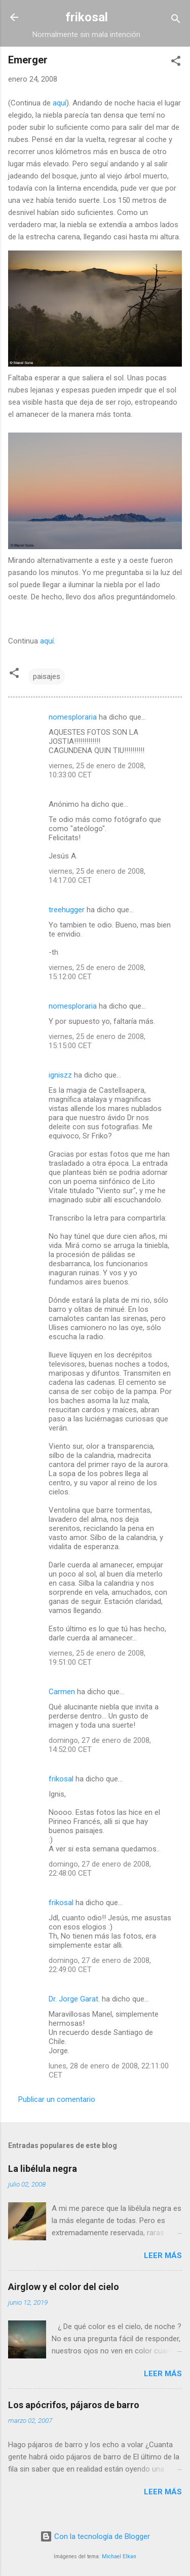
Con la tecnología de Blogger (95, 2536)
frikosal (86, 17)
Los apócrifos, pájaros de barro (73, 2405)
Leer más (163, 2255)
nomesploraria (73, 717)
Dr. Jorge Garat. (74, 1998)
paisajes (46, 676)
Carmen (62, 1691)
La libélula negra (42, 2168)
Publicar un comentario (56, 2099)
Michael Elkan (119, 2556)
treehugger (67, 909)
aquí (59, 103)
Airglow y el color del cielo (63, 2286)
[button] (176, 62)
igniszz (60, 1075)
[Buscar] (176, 20)
